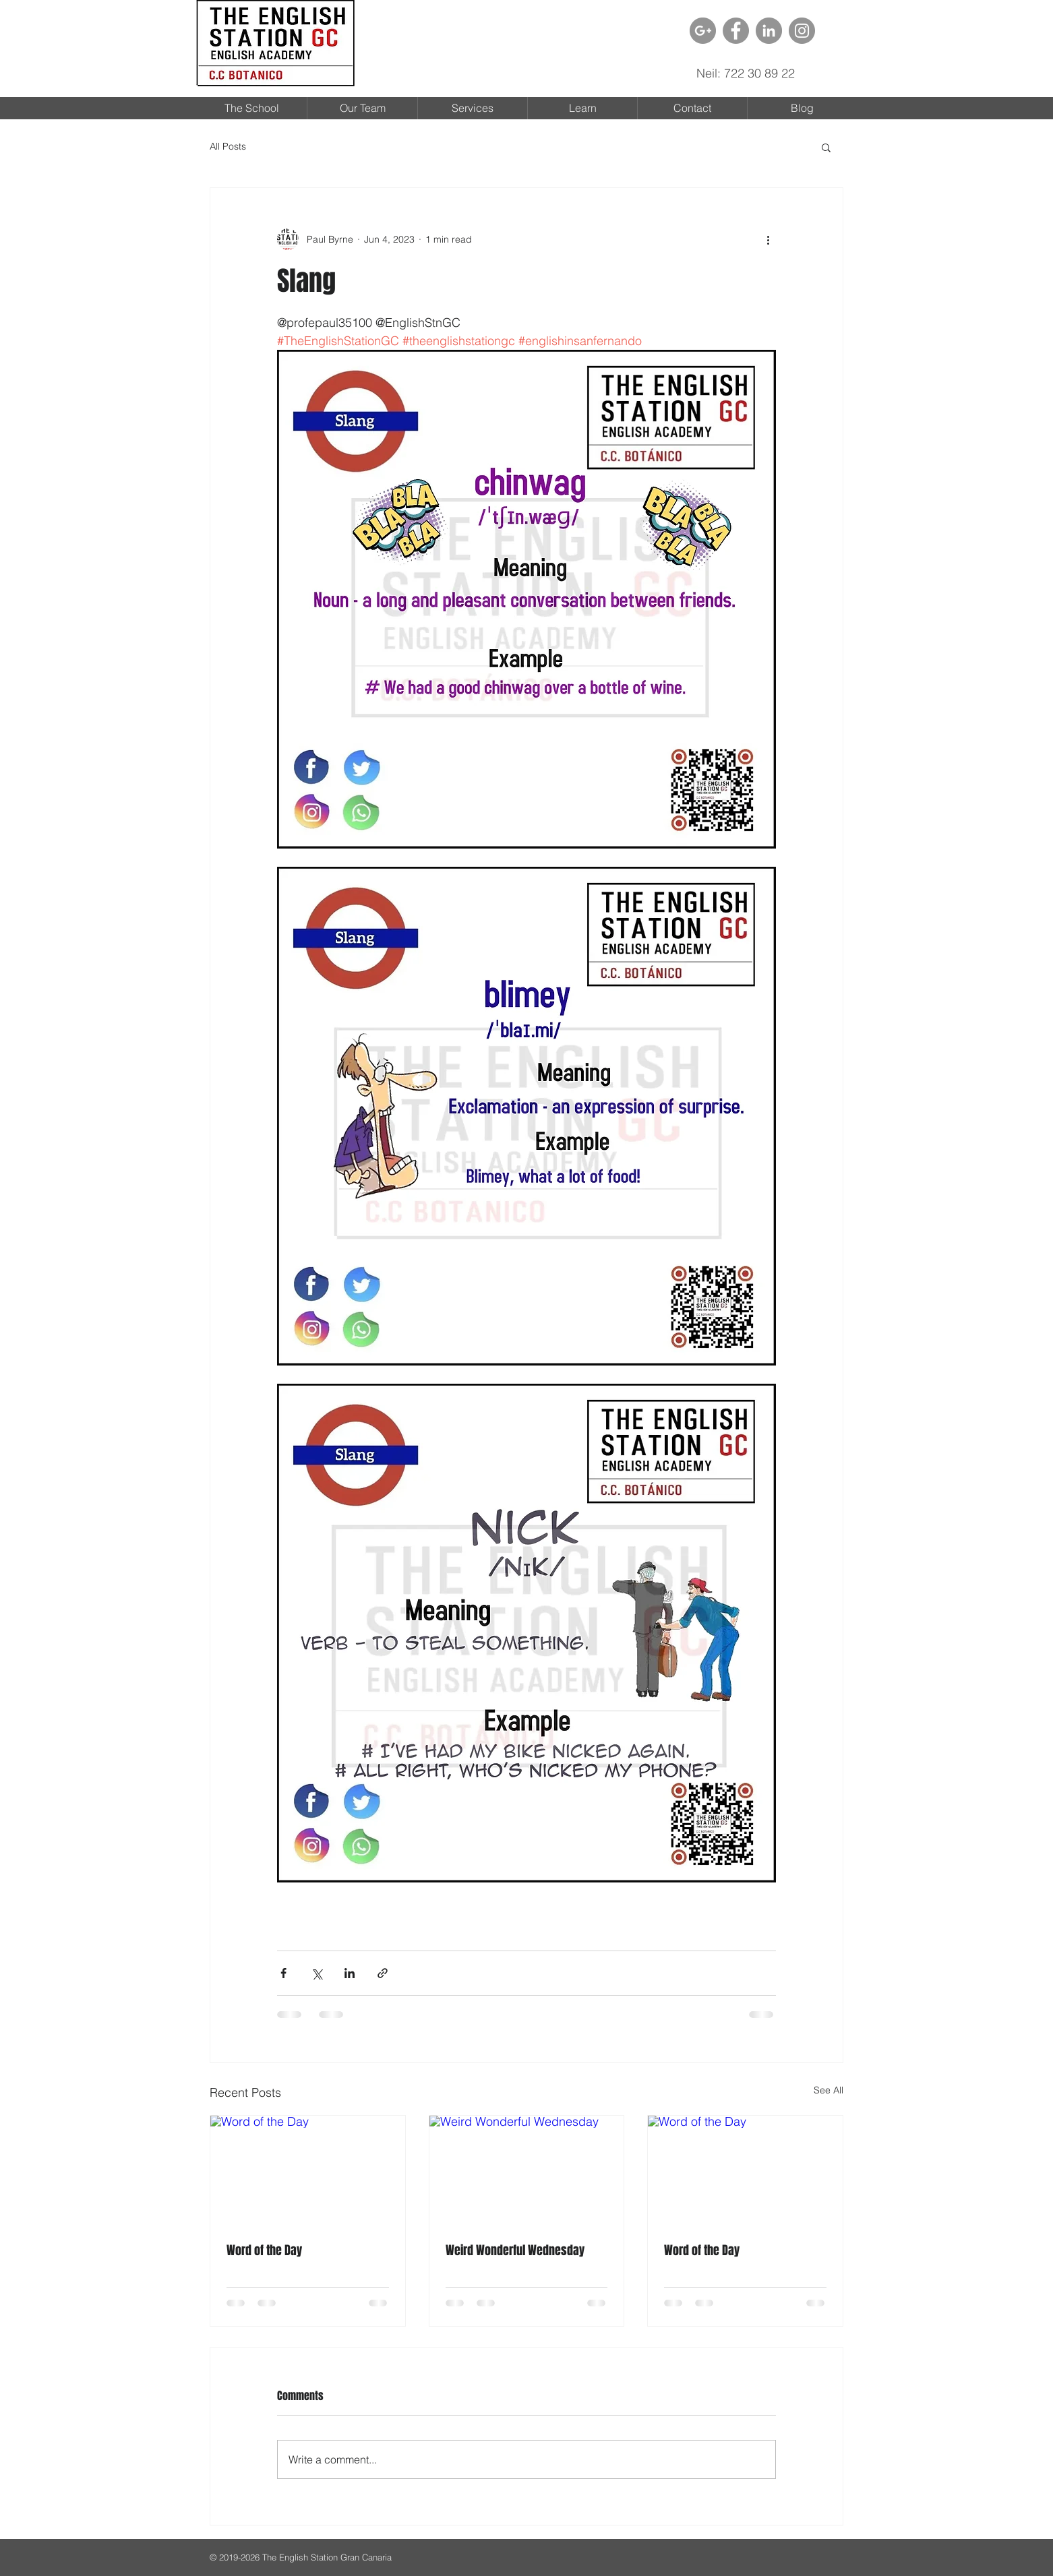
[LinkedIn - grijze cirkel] (769, 31)
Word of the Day (264, 2250)
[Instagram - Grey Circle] (802, 31)
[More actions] (768, 239)
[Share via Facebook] (283, 1973)
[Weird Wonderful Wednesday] (526, 2170)
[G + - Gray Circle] (703, 31)
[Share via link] (382, 1973)
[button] (826, 147)
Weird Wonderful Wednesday (515, 2250)
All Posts (228, 146)
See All (828, 2090)
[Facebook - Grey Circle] (736, 31)
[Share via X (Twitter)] (316, 1973)
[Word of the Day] (307, 2170)
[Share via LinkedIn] (349, 1973)
